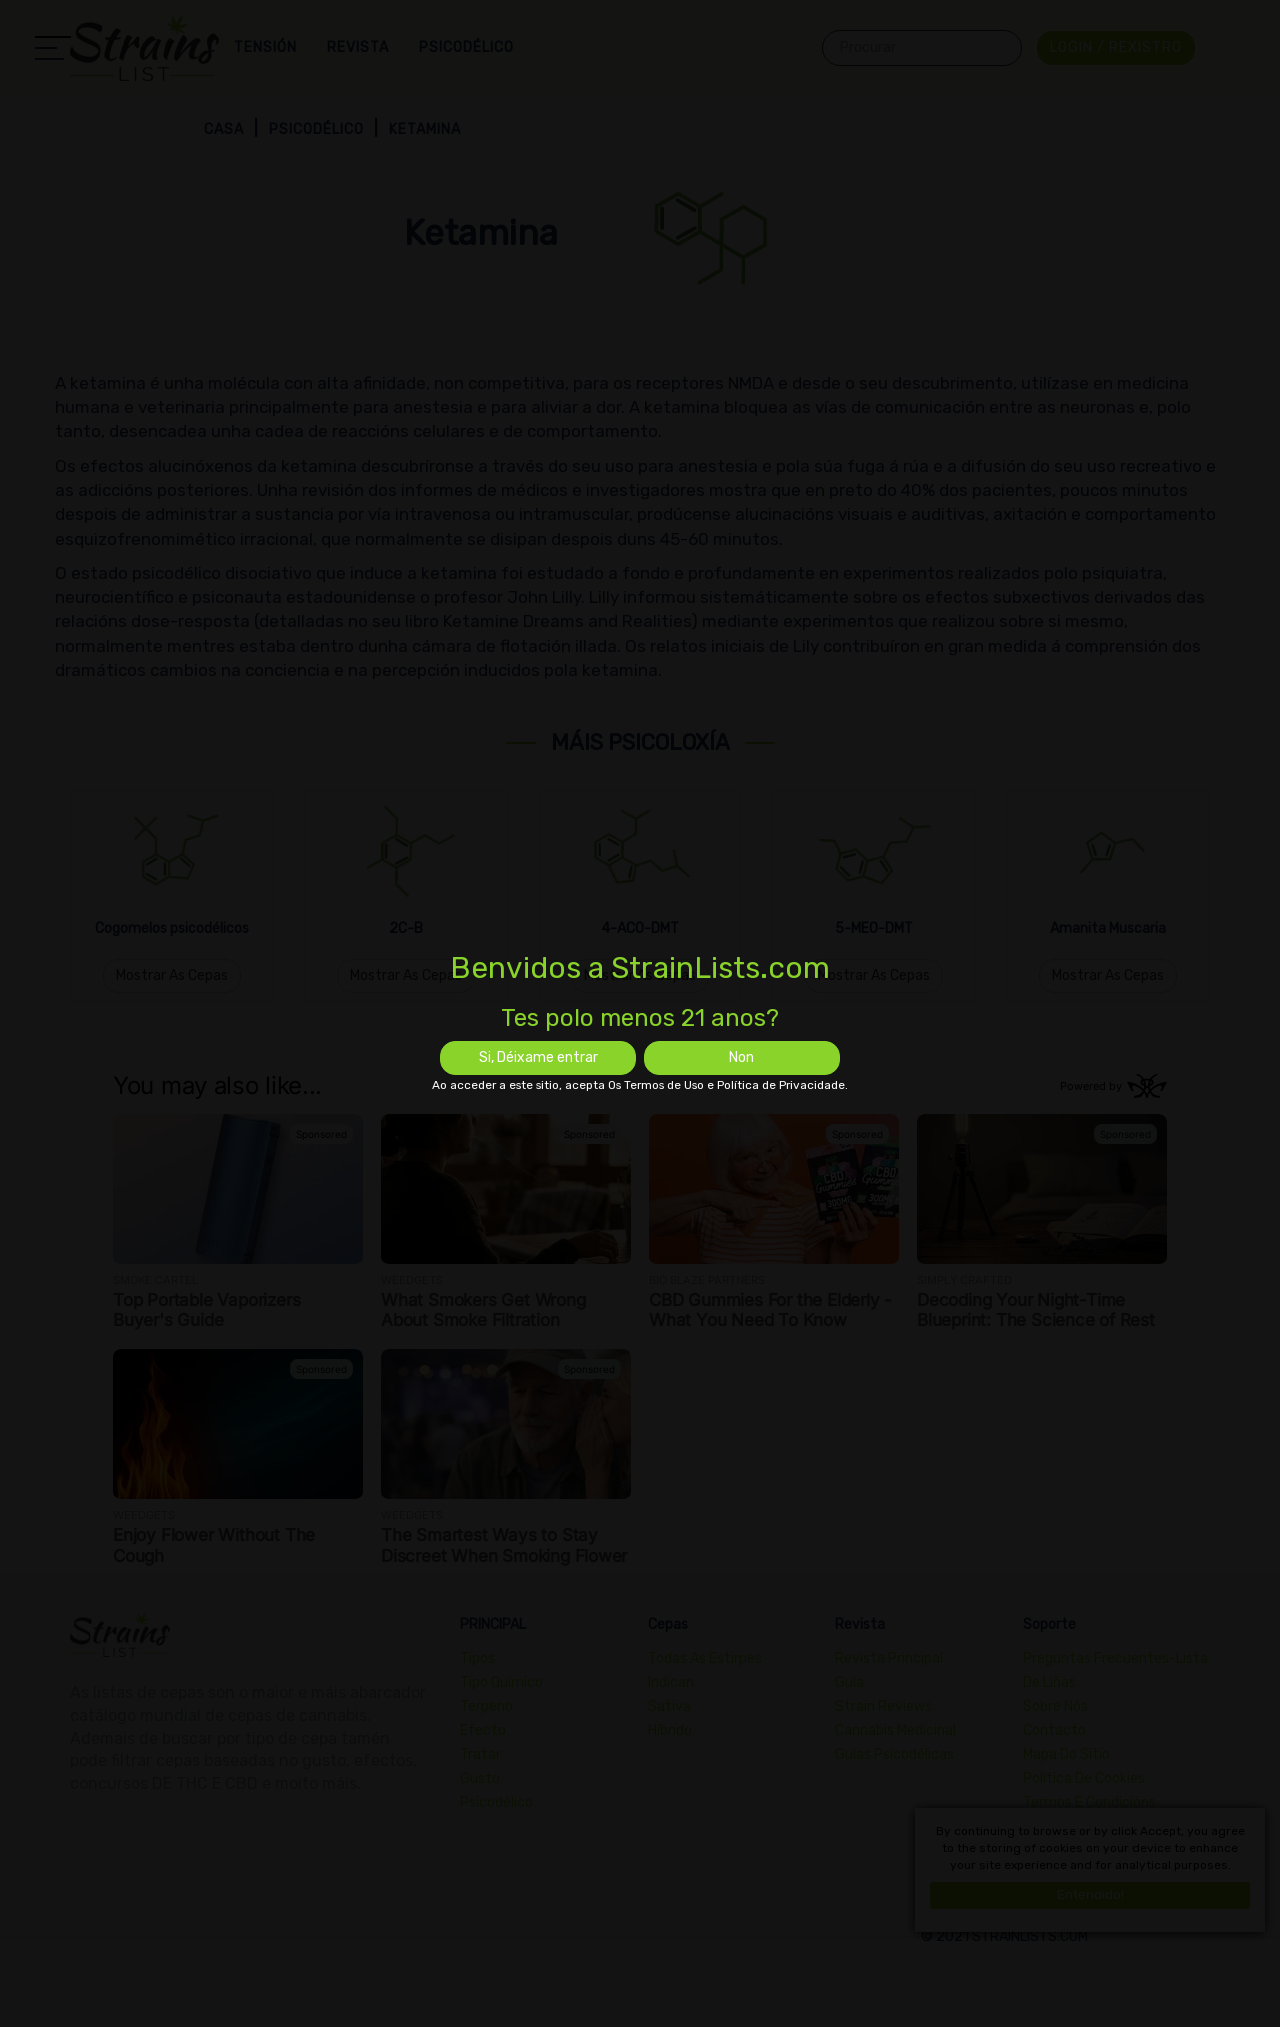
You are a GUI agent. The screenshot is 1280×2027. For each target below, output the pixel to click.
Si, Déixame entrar (538, 1057)
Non (741, 1057)
